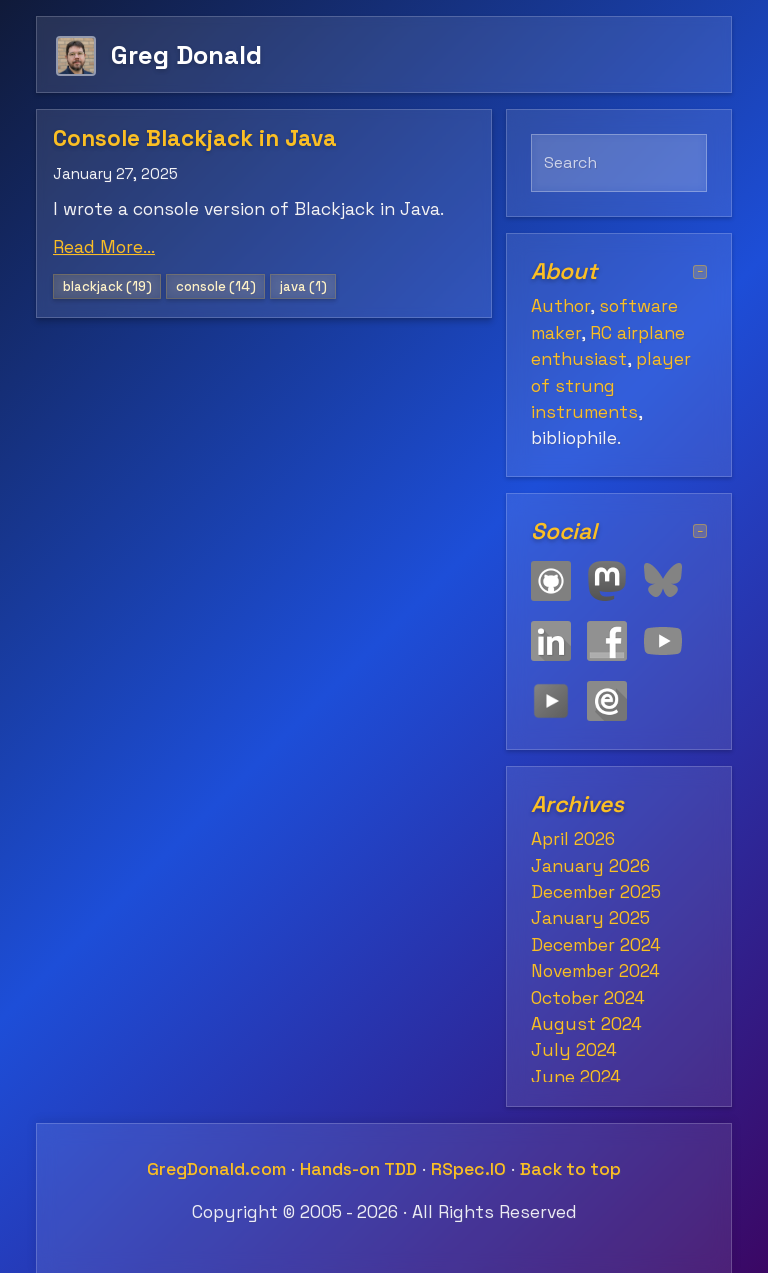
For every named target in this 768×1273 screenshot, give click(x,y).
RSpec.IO (468, 1169)
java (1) (303, 286)
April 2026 (573, 839)
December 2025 (596, 892)
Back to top (570, 1169)
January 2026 (590, 866)
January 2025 (590, 918)
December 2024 (596, 945)
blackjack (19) (107, 286)
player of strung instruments (611, 385)
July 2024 (574, 1050)
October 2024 (588, 998)
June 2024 (576, 1077)
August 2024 (586, 1024)
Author (560, 306)
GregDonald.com (216, 1169)
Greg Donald (186, 54)
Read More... (104, 247)
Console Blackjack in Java (195, 138)
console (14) (216, 286)
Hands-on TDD (358, 1169)
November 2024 (595, 971)
